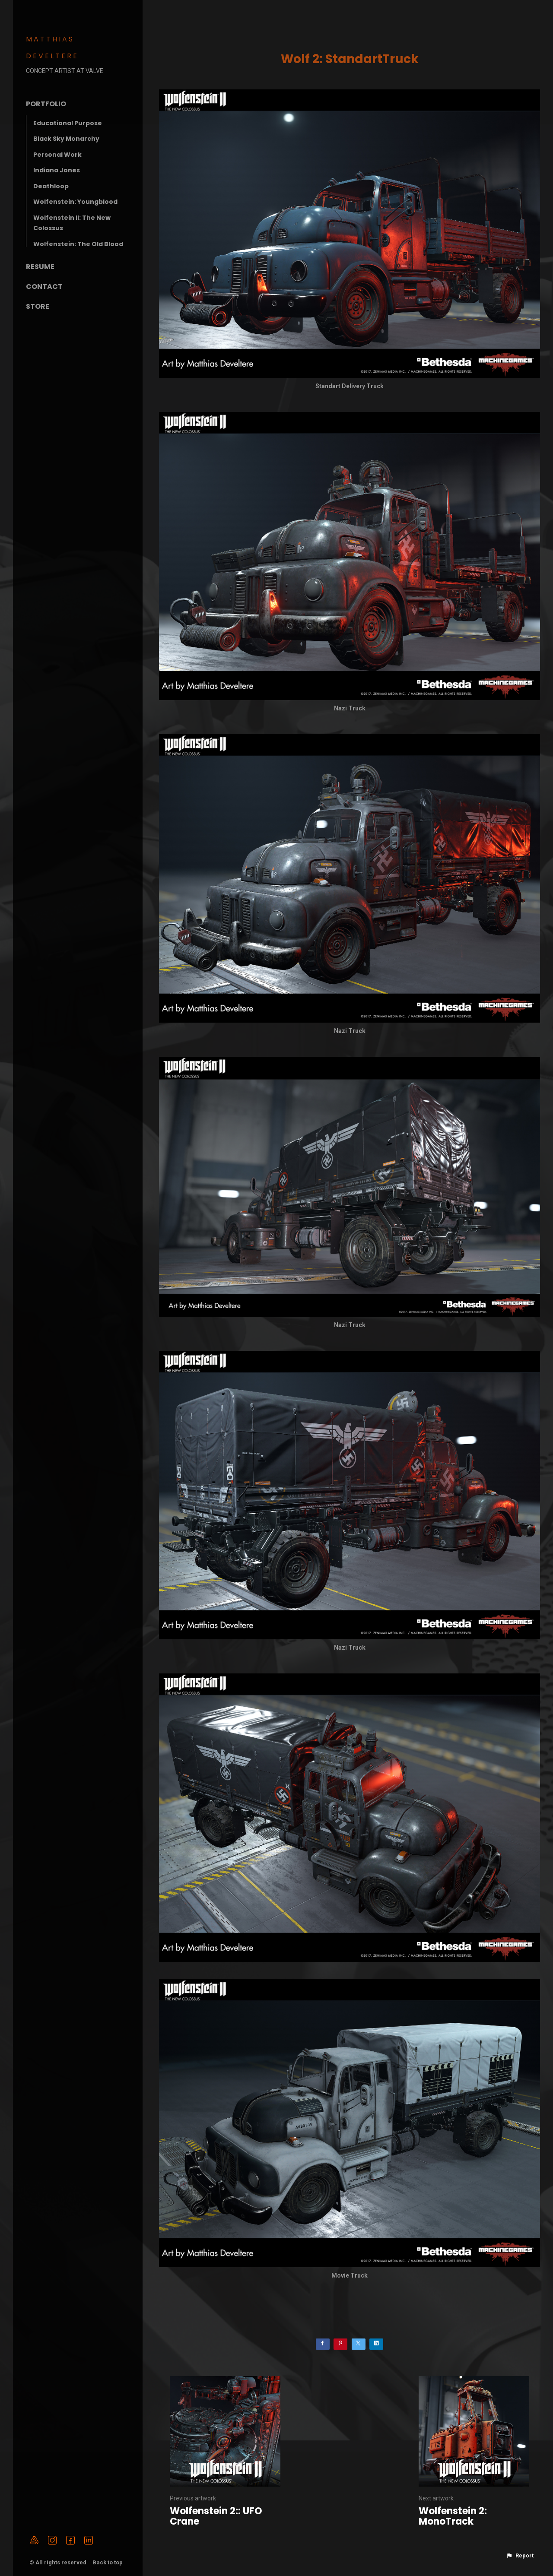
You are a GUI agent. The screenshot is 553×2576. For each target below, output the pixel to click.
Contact (44, 287)
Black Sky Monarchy (66, 138)
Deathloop (51, 186)
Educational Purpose (67, 123)
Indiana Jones (56, 170)
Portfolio (46, 104)
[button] (519, 2555)
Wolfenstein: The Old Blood (78, 244)
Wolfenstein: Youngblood (75, 201)
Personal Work (57, 154)
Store (37, 306)
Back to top (108, 2562)
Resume (40, 267)
